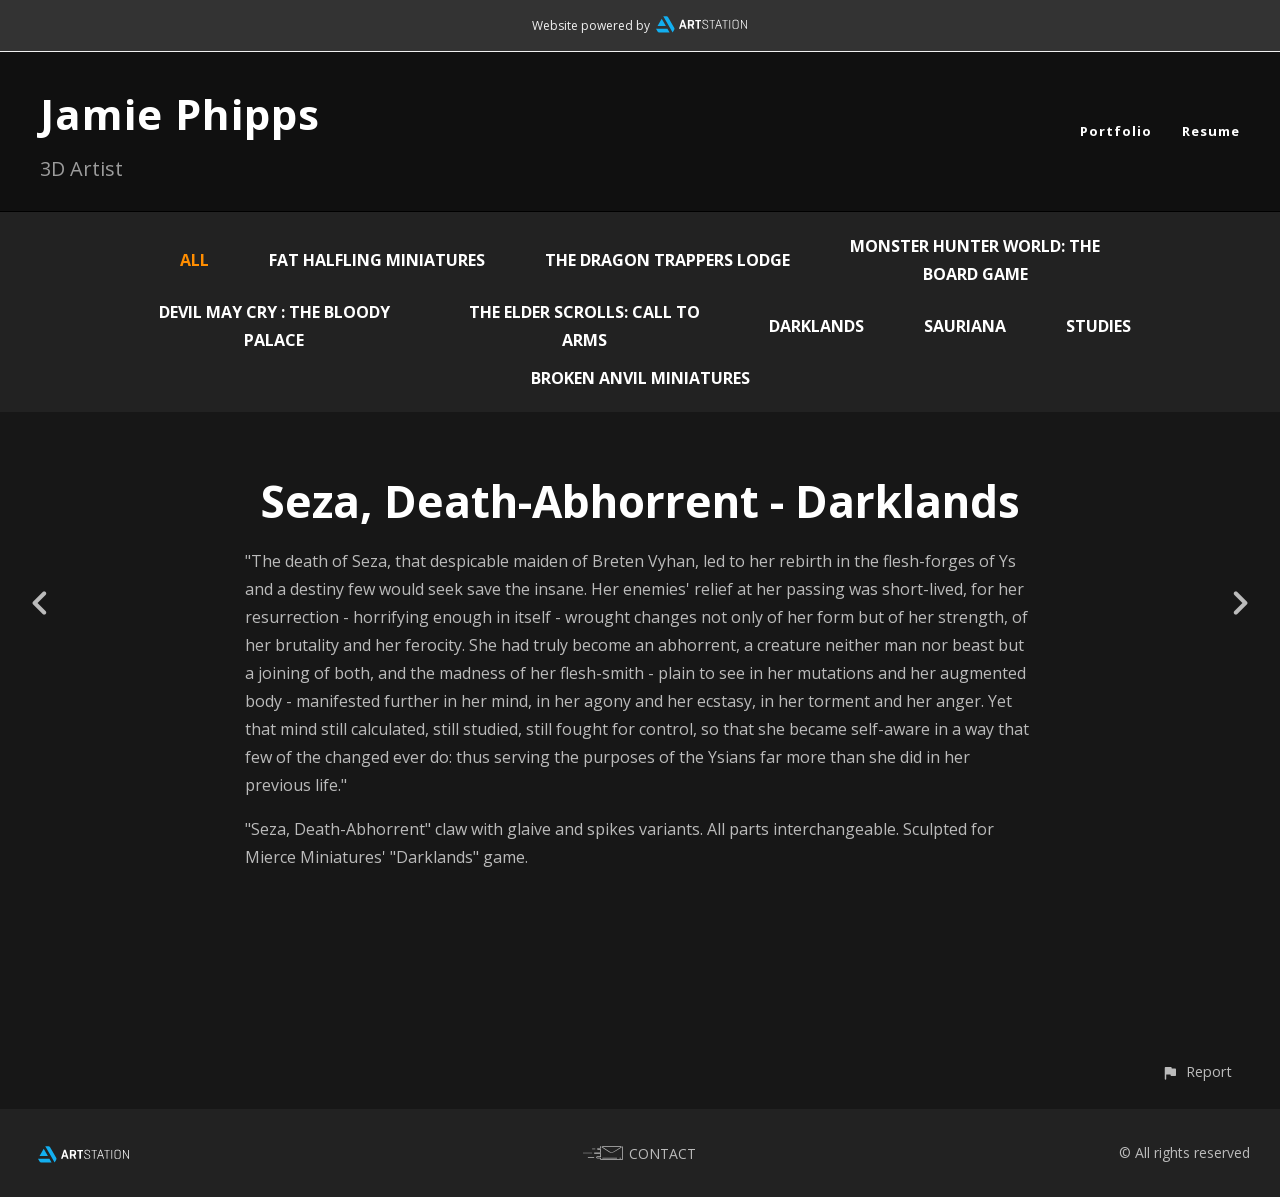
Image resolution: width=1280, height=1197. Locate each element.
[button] (1196, 1071)
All (194, 260)
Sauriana (965, 326)
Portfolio (1116, 131)
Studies (1098, 326)
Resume (1211, 131)
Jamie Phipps (180, 113)
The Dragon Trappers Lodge (667, 260)
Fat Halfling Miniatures (377, 260)
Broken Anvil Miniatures (640, 378)
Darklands (816, 326)
